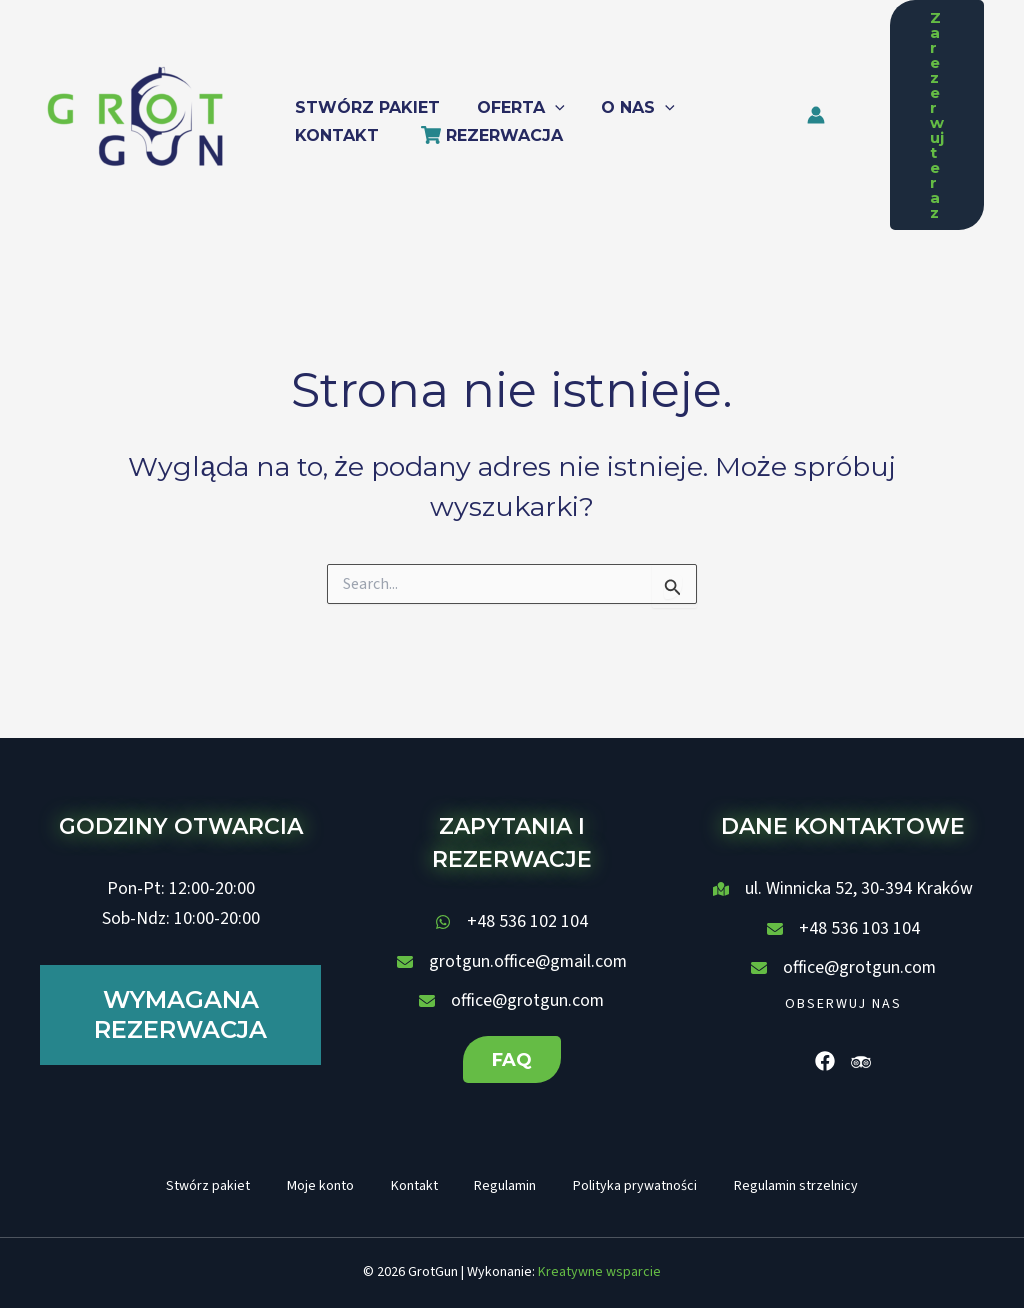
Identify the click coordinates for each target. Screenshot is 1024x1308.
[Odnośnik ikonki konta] (837, 115)
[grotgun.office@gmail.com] (512, 960)
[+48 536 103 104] (843, 927)
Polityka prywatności (640, 1185)
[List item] (825, 1059)
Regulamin (507, 1185)
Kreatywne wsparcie (599, 1273)
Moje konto (315, 1185)
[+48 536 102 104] (511, 920)
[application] (548, 101)
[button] (514, 101)
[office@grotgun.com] (512, 999)
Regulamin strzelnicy (804, 1185)
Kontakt (412, 1185)
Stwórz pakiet (200, 1185)
